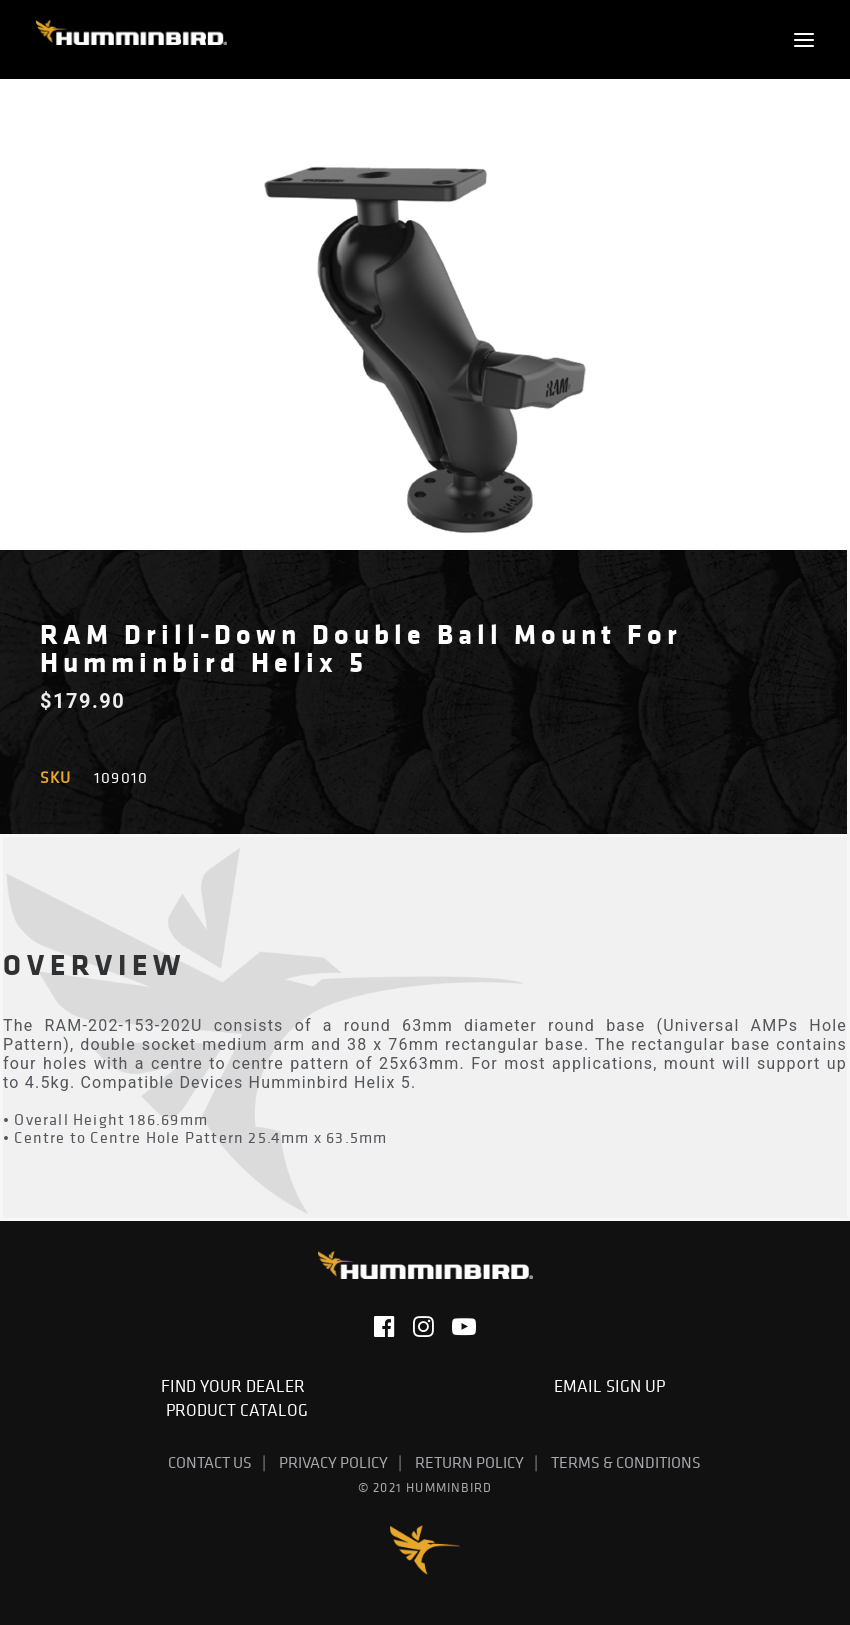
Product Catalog (237, 1410)
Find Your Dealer (237, 1386)
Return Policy (469, 1462)
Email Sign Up (613, 1386)
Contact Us (210, 1462)
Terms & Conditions (626, 1462)
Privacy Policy (333, 1462)
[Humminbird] (131, 39)
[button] (804, 39)
